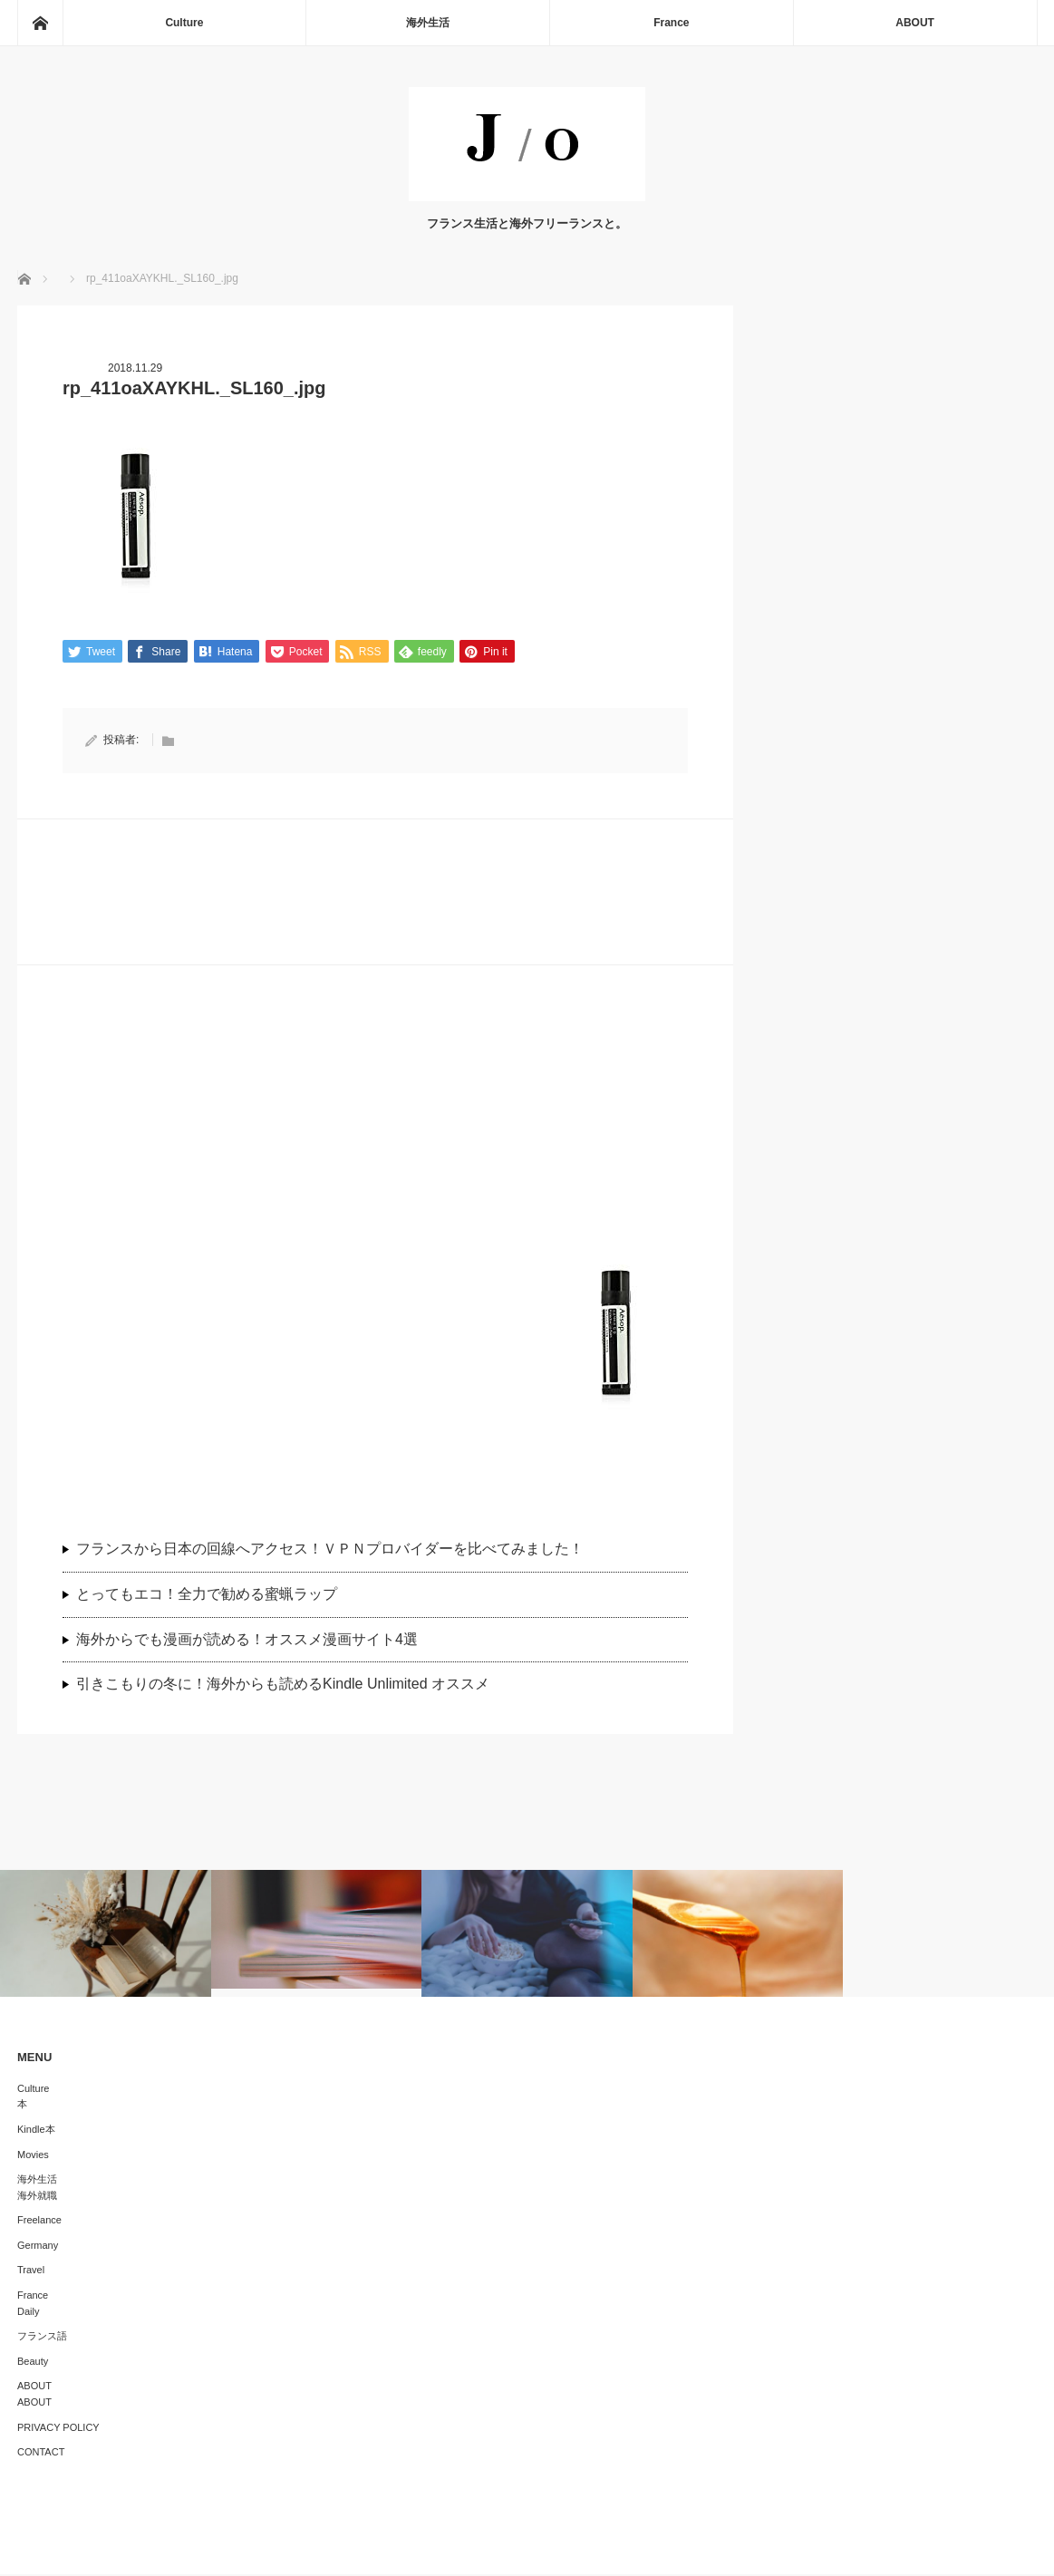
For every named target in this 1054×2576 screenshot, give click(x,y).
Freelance (39, 2221)
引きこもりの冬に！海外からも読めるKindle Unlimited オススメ (282, 1685)
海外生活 (428, 22)
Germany (37, 2247)
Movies (33, 2155)
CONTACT (40, 2453)
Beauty (32, 2363)
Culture (184, 22)
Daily (28, 2312)
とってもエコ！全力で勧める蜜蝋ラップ (206, 1595)
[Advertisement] (375, 1139)
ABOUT (914, 22)
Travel (30, 2271)
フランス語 (42, 2337)
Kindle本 (36, 2131)
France (671, 22)
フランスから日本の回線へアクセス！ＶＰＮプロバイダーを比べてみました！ (337, 1550)
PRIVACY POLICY (58, 2428)
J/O (513, 2548)
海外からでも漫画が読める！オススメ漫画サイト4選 (247, 1640)
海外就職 (37, 2196)
